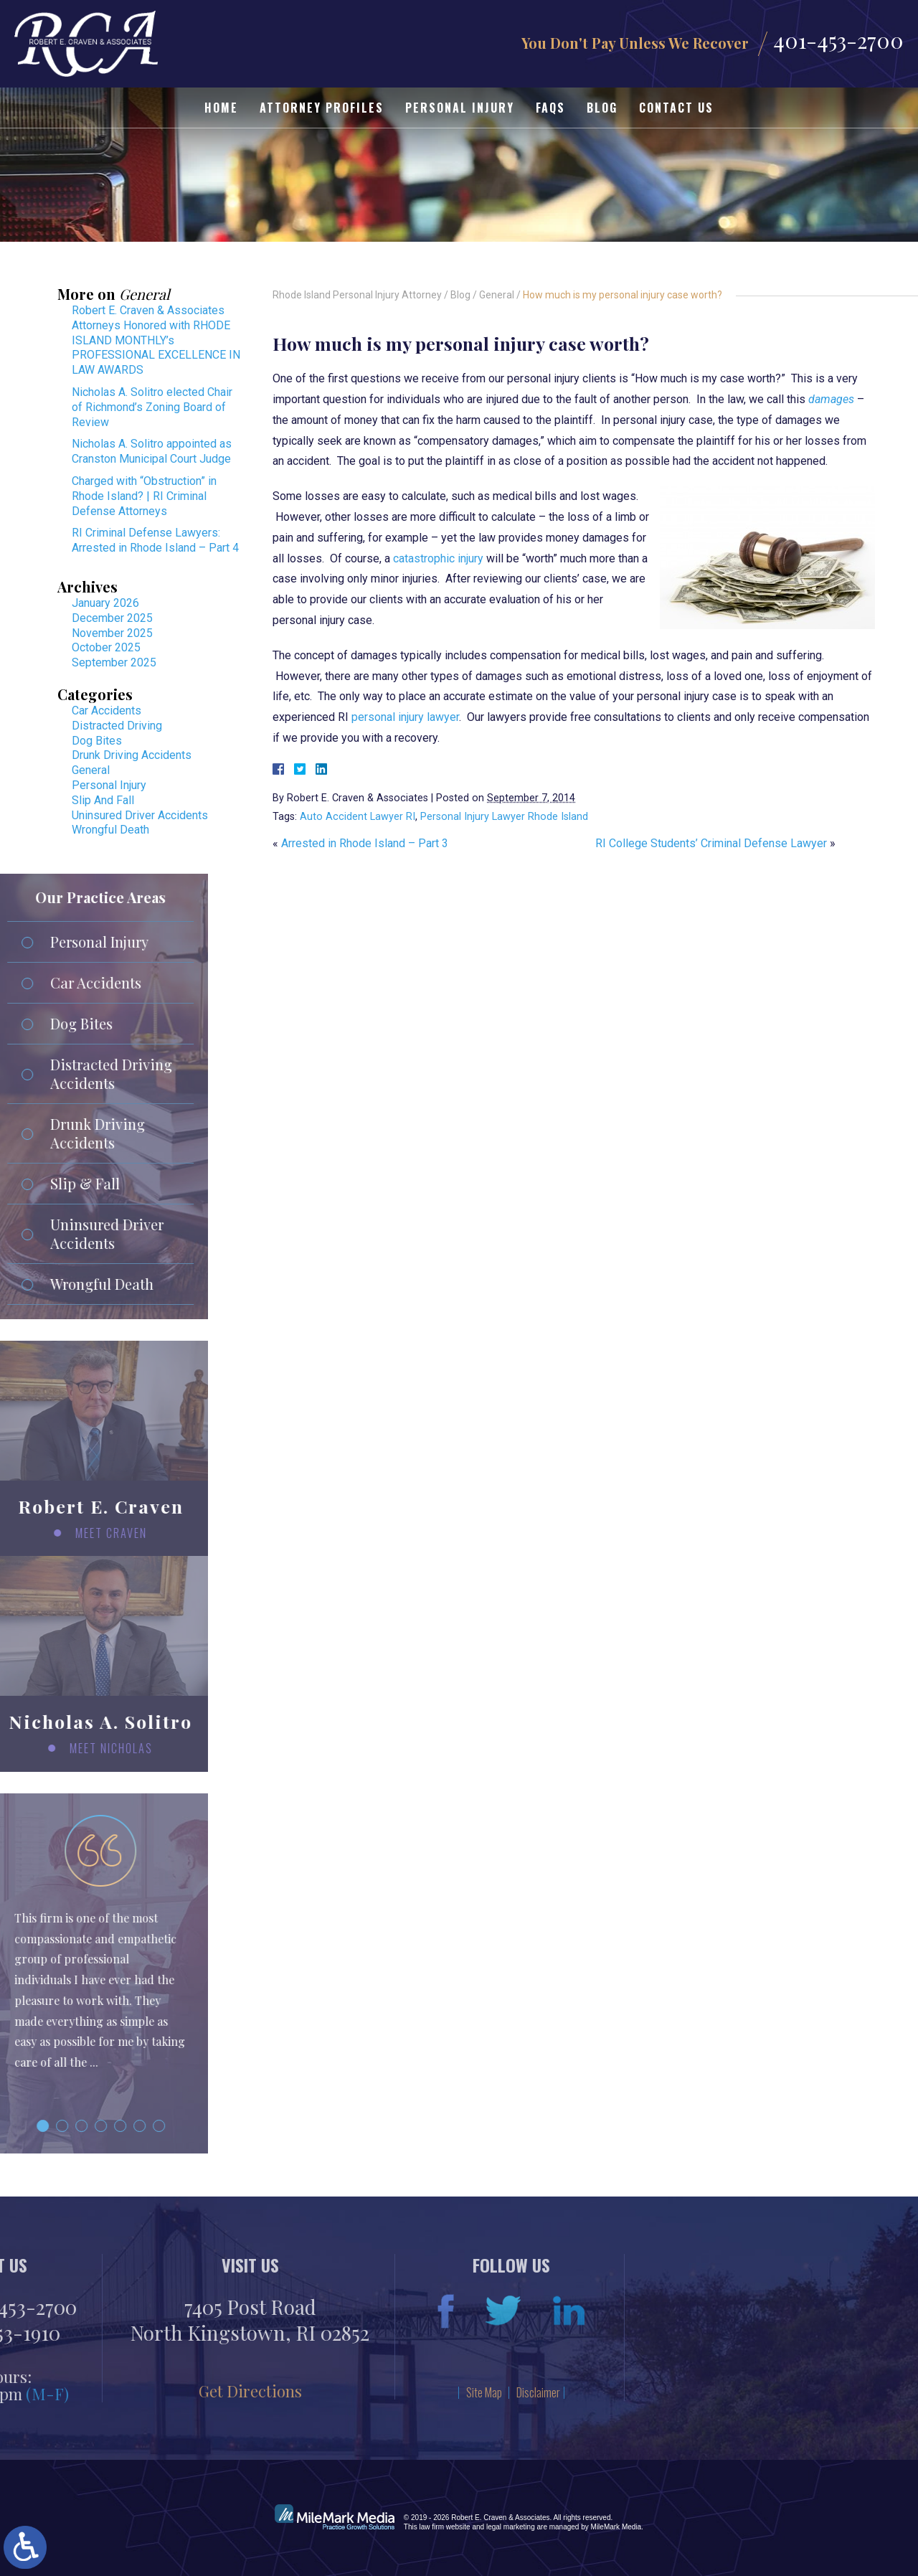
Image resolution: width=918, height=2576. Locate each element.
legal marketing (510, 2527)
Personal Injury (459, 107)
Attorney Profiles (322, 107)
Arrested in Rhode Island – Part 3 (364, 843)
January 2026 (105, 603)
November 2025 (112, 633)
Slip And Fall (103, 800)
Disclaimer (274, 2392)
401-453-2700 (838, 41)
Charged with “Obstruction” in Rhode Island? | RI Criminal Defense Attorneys (144, 496)
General (496, 295)
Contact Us (676, 107)
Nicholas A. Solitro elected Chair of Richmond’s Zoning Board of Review (152, 407)
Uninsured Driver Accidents (140, 815)
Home (221, 107)
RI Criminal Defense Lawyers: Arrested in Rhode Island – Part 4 (155, 540)
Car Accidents (106, 710)
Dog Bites (97, 740)
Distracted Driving (117, 725)
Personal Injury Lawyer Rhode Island (504, 817)
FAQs (550, 107)
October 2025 (106, 647)
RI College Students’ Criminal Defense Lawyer (711, 843)
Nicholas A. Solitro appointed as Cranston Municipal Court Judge (152, 451)
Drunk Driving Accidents (131, 755)
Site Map (220, 2392)
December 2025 (112, 618)
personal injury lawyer (405, 717)
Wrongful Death (110, 829)
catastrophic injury (438, 558)
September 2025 (114, 662)
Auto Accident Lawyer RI (357, 817)
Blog (602, 107)
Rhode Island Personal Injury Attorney (357, 295)
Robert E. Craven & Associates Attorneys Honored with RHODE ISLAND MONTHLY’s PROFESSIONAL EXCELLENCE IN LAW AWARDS (156, 340)
